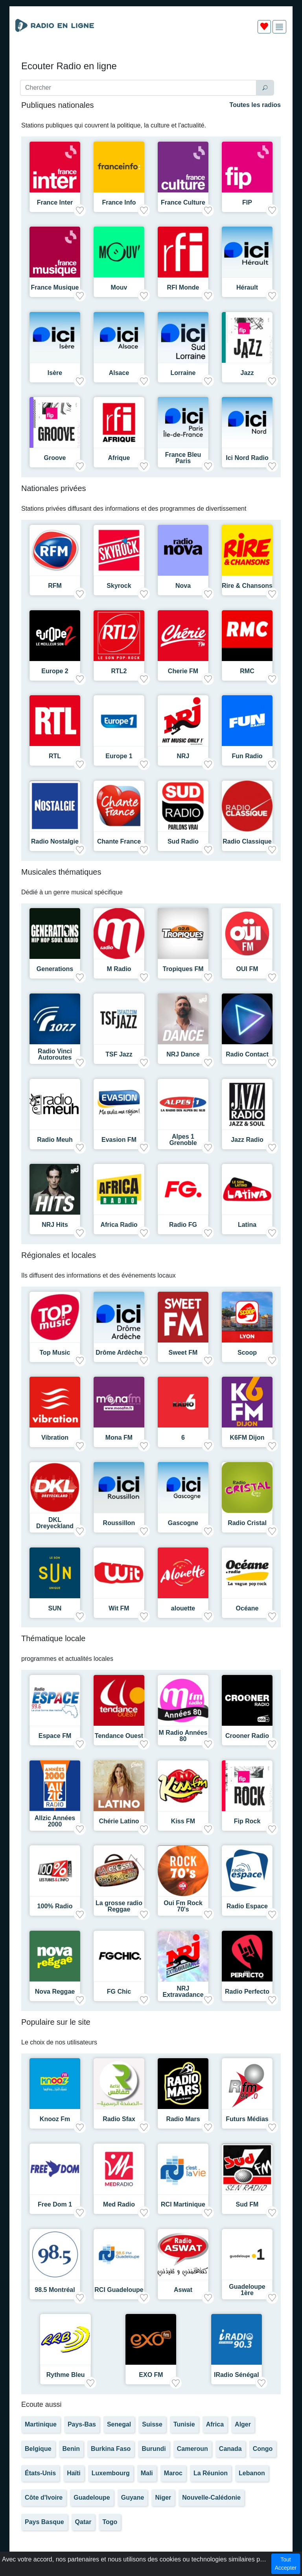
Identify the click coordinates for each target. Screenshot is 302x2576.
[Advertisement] (151, 58)
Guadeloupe (92, 2497)
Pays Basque (44, 2522)
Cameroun (192, 2448)
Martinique (41, 2424)
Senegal (119, 2424)
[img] (279, 27)
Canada (230, 2448)
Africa (215, 2424)
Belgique (38, 2448)
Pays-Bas (82, 2424)
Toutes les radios (255, 105)
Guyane (132, 2497)
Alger (243, 2424)
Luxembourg (111, 2473)
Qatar (83, 2522)
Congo (263, 2448)
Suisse (152, 2424)
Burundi (154, 2448)
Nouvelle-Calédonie (211, 2497)
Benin (71, 2448)
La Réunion (210, 2473)
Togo (109, 2522)
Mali (147, 2473)
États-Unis (40, 2473)
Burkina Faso (111, 2448)
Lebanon (252, 2473)
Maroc (173, 2473)
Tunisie (184, 2424)
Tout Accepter (285, 2563)
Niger (163, 2497)
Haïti (74, 2473)
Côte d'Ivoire (44, 2497)
